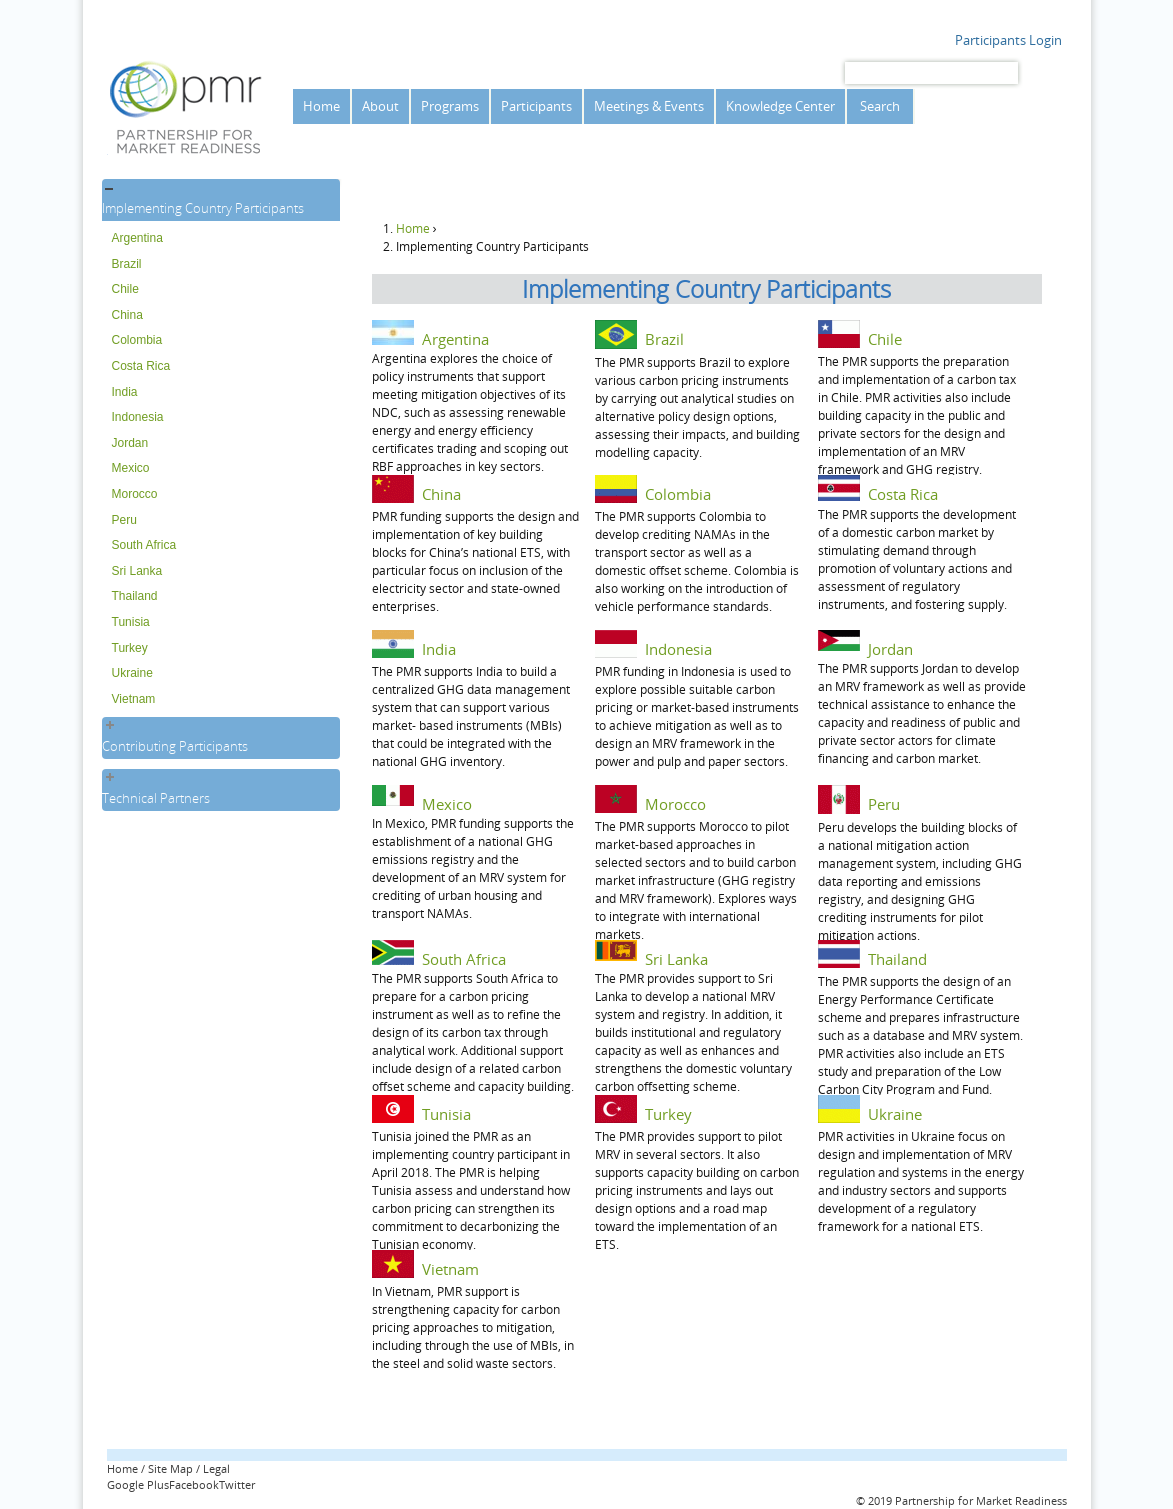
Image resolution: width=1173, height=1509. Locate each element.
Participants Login (1008, 40)
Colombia (137, 340)
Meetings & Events (649, 106)
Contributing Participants (175, 746)
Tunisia (131, 622)
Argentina (137, 238)
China (127, 315)
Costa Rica (141, 366)
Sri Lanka (137, 571)
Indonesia (138, 417)
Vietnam (134, 699)
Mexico (131, 468)
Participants (536, 106)
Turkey (130, 648)
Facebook (194, 1484)
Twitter (237, 1484)
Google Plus (138, 1484)
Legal (216, 1468)
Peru (124, 520)
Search (880, 106)
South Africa (144, 545)
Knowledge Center (780, 106)
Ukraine (132, 673)
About (380, 106)
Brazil (127, 264)
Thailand (135, 596)
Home (321, 106)
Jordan (130, 443)
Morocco (135, 494)
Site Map (170, 1468)
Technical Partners (156, 798)
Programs (450, 106)
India (125, 392)
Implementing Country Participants (203, 208)
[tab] (221, 200)
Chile (125, 289)
